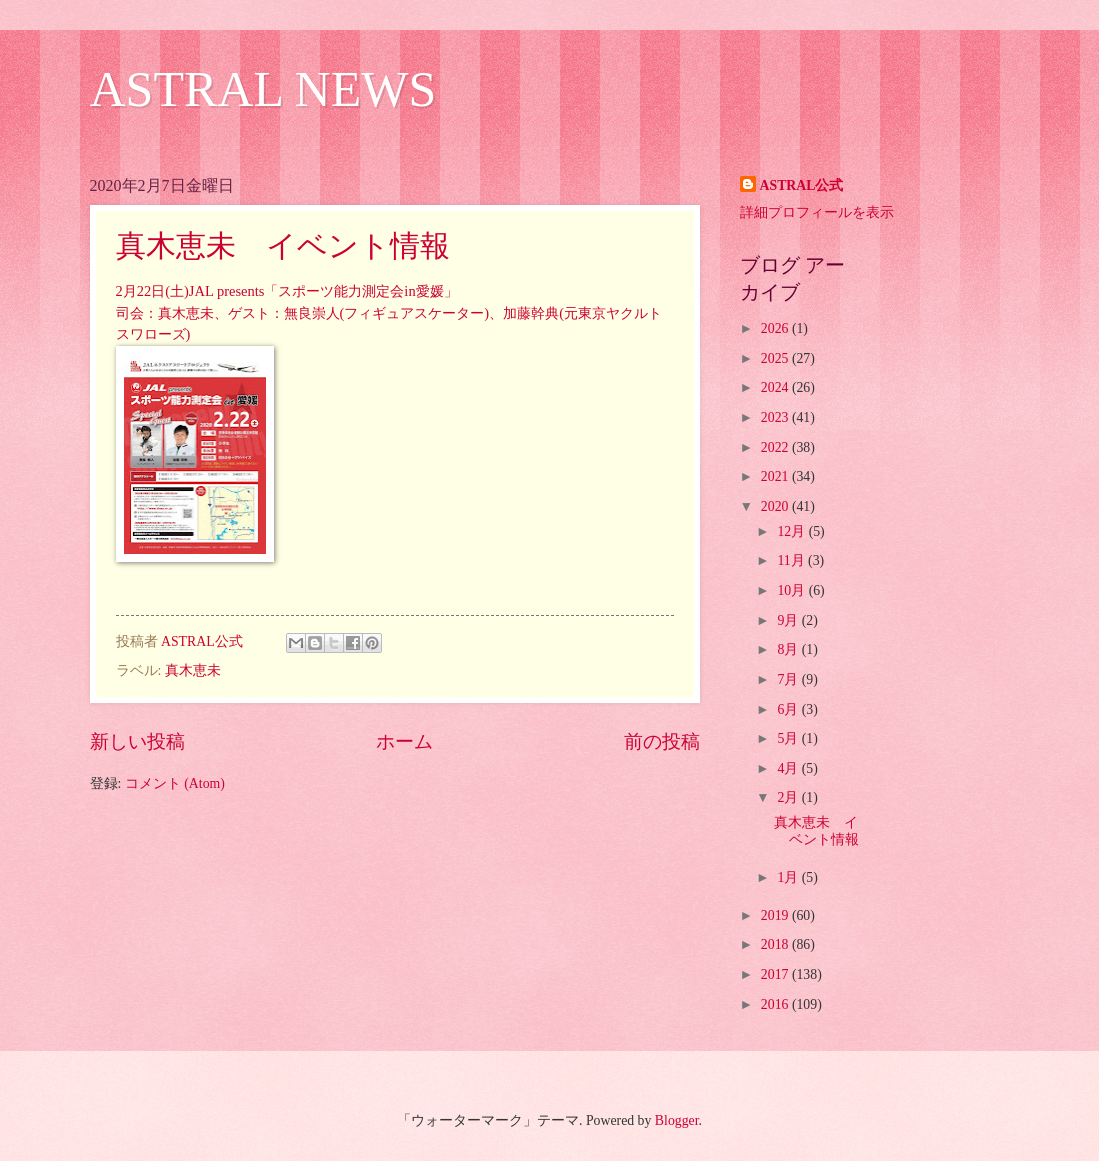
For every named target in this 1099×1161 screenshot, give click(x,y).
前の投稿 (662, 741)
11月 (792, 560)
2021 (776, 476)
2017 (776, 974)
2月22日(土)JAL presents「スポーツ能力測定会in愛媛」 (287, 291)
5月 (789, 738)
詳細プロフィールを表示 (817, 212)
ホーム (404, 741)
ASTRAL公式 (802, 185)
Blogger (677, 1120)
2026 (776, 328)
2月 (789, 797)
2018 (776, 944)
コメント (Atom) (175, 783)
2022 (776, 447)
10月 (792, 590)
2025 (776, 358)
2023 (776, 417)
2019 (776, 915)
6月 (789, 709)
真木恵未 (193, 670)
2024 (776, 387)
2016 (776, 1004)
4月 (789, 768)
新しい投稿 (137, 741)
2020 (776, 506)
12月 (792, 531)
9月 (789, 620)
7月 (789, 679)
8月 (789, 649)
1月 (789, 877)
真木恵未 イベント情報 (283, 245)
